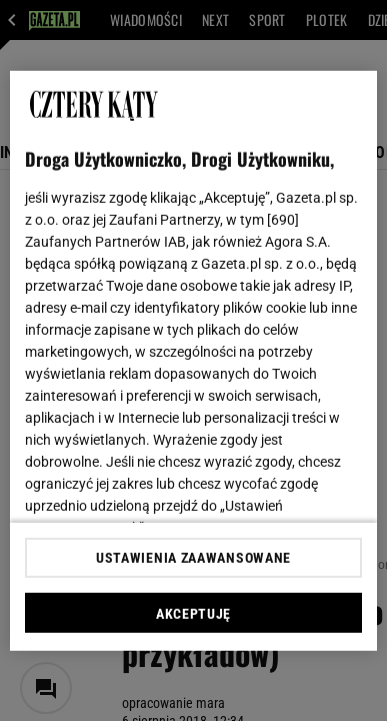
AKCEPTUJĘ (193, 614)
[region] (194, 360)
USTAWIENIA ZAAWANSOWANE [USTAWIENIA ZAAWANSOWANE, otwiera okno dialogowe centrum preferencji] (193, 558)
